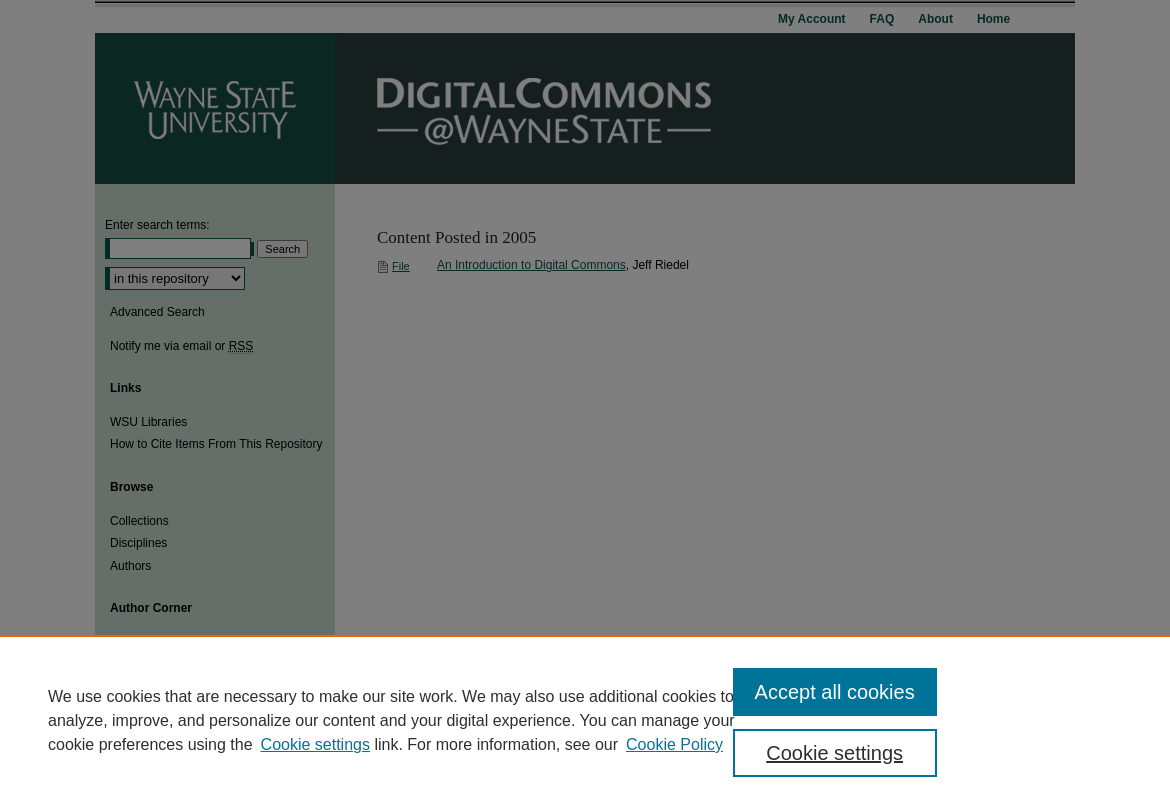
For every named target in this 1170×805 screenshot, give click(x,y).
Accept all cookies (835, 692)
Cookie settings (315, 744)
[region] (585, 720)
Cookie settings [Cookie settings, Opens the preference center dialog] (834, 753)
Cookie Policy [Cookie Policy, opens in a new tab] (674, 744)
